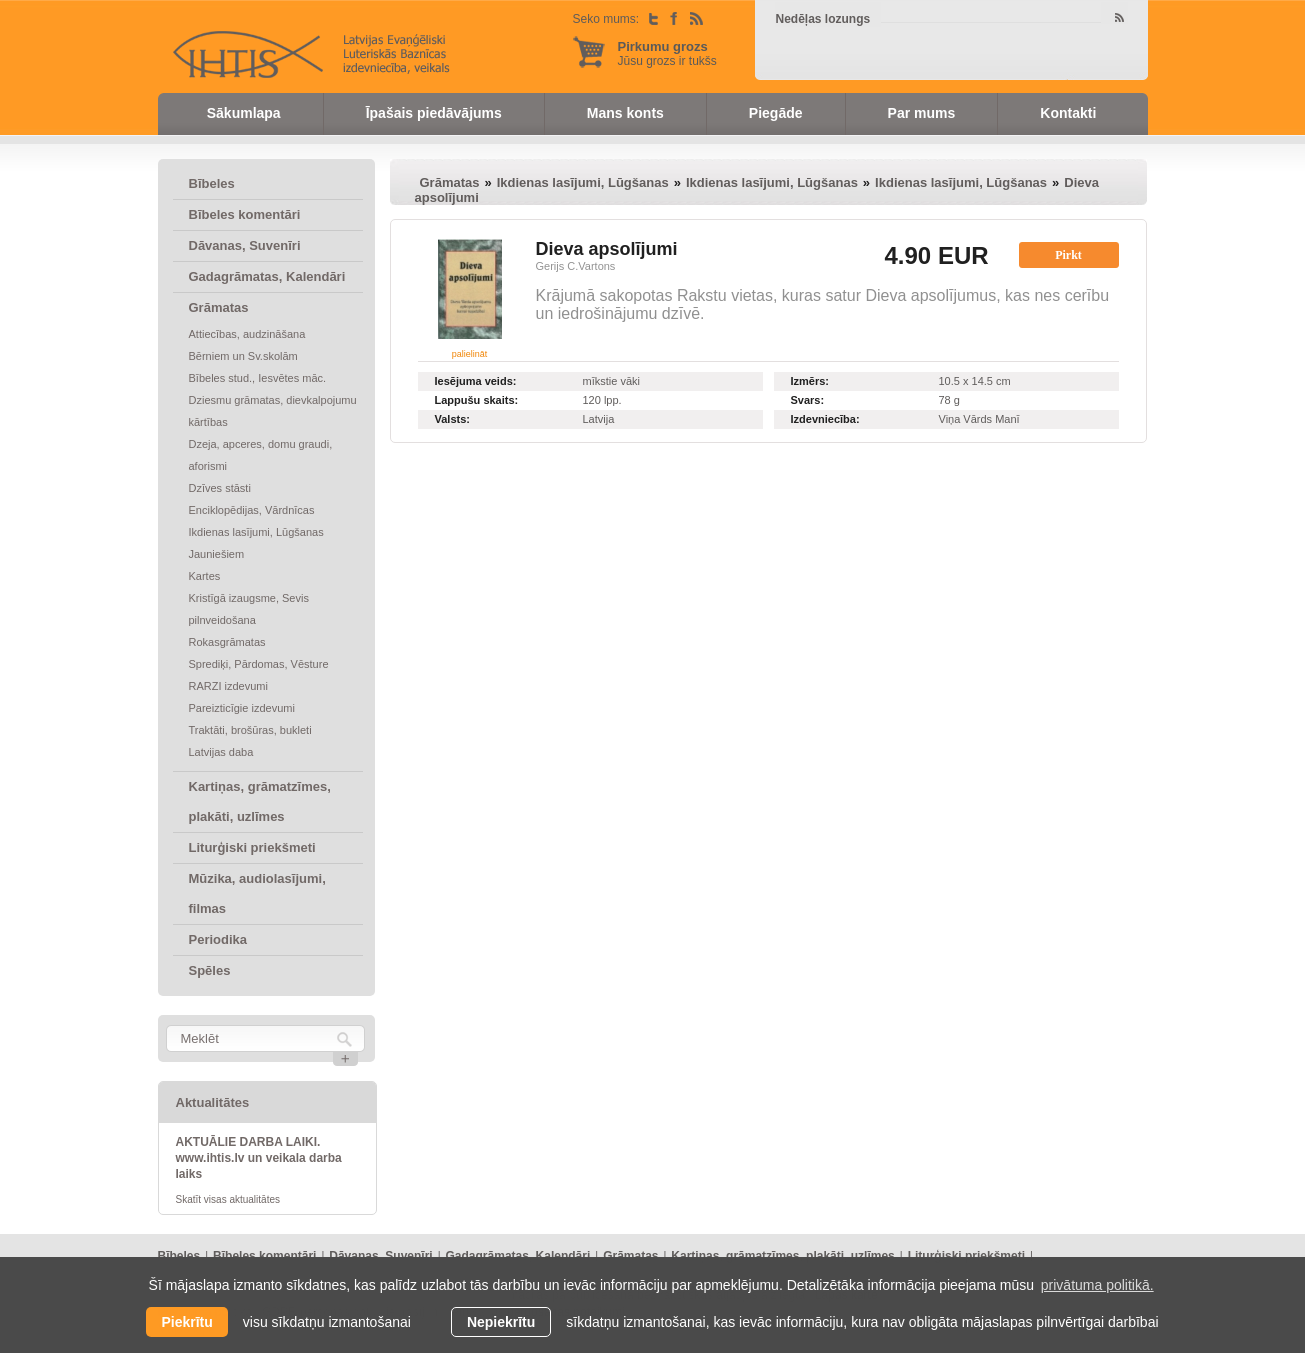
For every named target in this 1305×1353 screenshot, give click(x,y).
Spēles (210, 970)
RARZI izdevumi (228, 686)
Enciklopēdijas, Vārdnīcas (252, 510)
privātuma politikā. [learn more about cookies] (1097, 1285)
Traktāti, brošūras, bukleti (250, 730)
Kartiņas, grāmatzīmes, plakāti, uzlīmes (260, 801)
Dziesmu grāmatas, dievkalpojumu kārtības (273, 411)
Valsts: (452, 419)
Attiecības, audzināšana (247, 334)
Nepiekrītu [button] (501, 1322)
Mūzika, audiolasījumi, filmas (257, 893)
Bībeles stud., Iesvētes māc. (258, 378)
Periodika (218, 939)
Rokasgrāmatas (227, 642)
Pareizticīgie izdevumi (242, 708)
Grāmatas (219, 307)
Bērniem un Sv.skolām (243, 356)
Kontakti (1068, 113)
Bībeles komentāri (245, 214)
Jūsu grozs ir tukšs (667, 53)
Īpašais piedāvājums (434, 113)
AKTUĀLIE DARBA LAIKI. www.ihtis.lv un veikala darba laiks (259, 1158)
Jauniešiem (217, 554)
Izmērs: (810, 381)
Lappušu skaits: (477, 400)
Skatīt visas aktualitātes (228, 1199)
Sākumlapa (244, 113)
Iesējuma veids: (476, 381)
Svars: (808, 400)
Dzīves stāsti (220, 488)
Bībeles (212, 183)
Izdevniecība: (825, 419)
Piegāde (776, 113)
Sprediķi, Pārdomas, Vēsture (259, 664)
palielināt (470, 354)
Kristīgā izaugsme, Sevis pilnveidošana (249, 609)
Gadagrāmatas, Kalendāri (267, 276)
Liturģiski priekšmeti (252, 847)
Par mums (922, 113)
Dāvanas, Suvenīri (245, 245)
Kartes (205, 576)
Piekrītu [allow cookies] (186, 1322)
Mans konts (625, 113)
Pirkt (1068, 255)
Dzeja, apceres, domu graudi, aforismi (261, 455)
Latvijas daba (221, 752)
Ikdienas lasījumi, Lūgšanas (256, 532)
